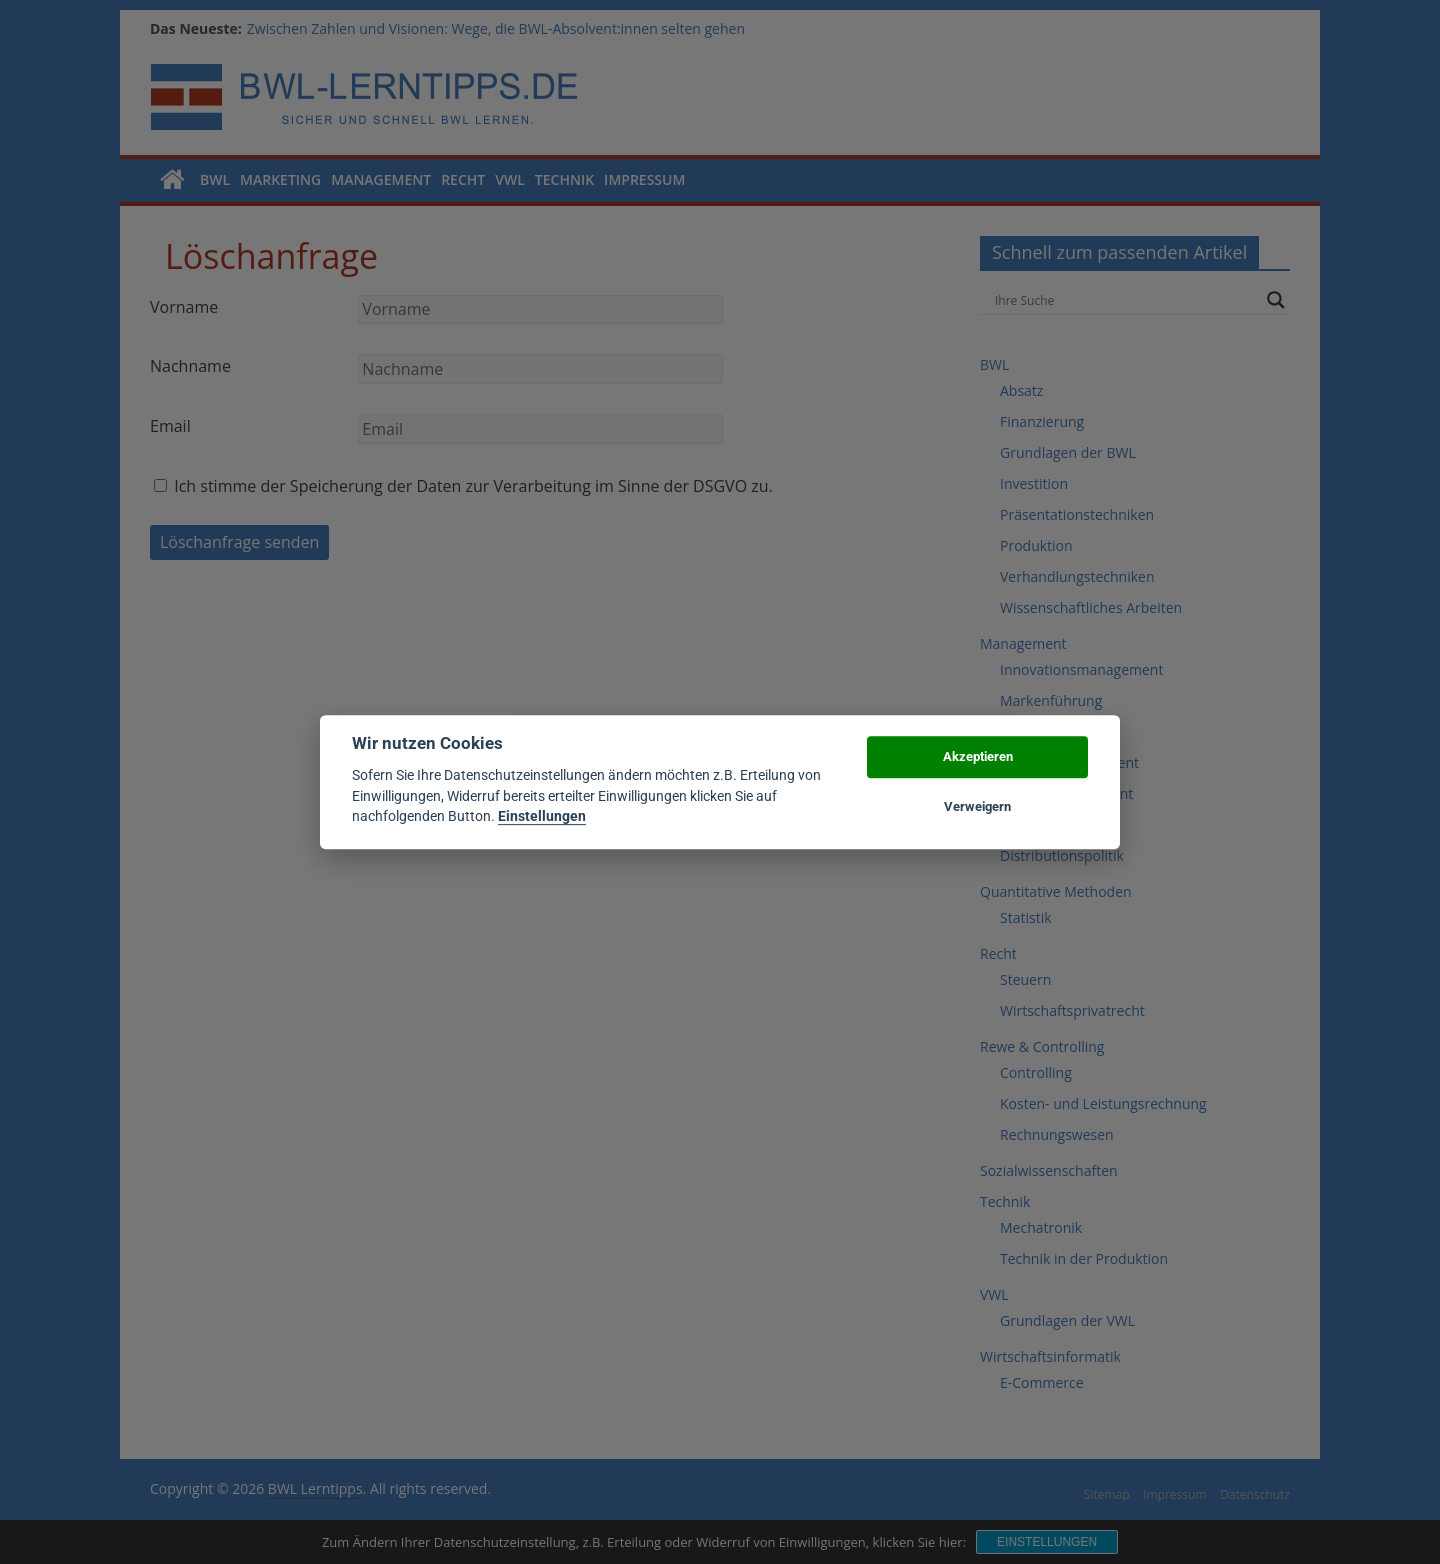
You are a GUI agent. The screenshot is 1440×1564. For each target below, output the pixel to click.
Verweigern (977, 806)
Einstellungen (542, 816)
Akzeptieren (978, 756)
